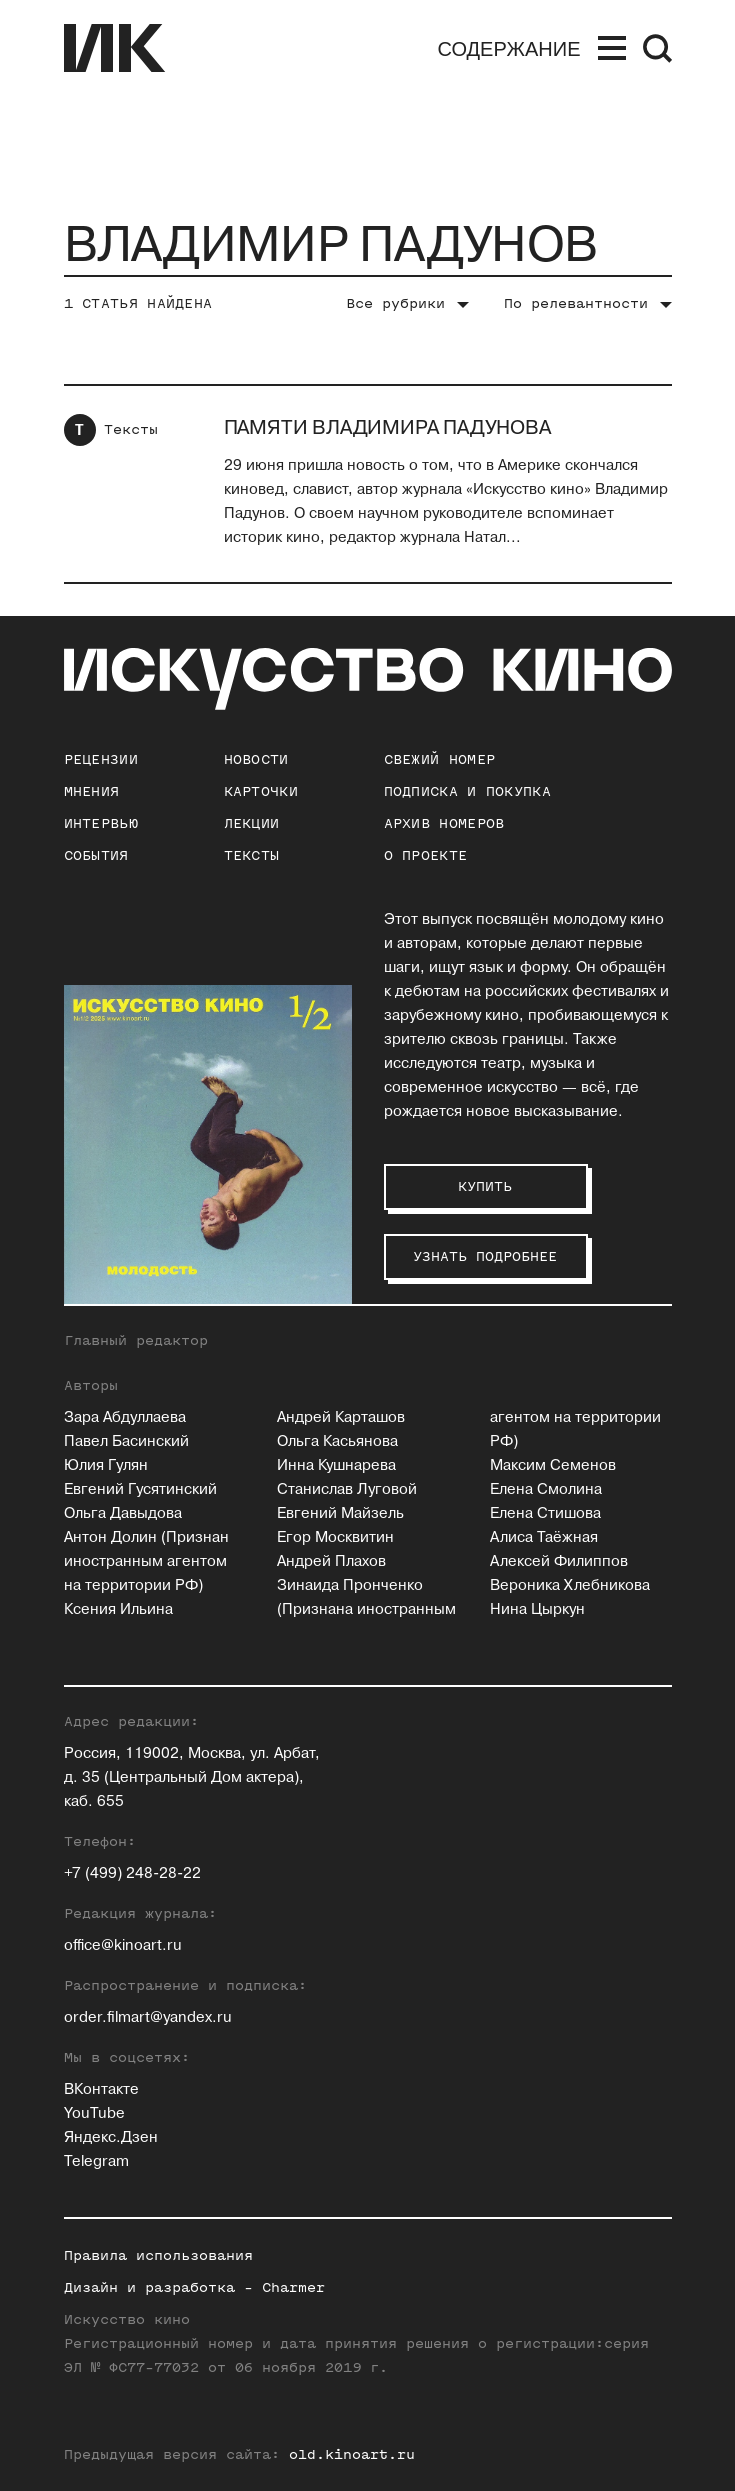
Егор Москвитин (335, 1537)
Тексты (131, 429)
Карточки (261, 791)
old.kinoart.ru (352, 2454)
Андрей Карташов (341, 1417)
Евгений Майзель (340, 1513)
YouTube (94, 2113)
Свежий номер (440, 759)
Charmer (293, 2287)
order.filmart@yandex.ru (148, 2017)
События (96, 855)
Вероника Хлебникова (570, 1585)
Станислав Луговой (347, 1489)
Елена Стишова (545, 1513)
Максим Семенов (553, 1465)
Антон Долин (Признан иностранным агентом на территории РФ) (146, 1561)
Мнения (92, 791)
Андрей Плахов (331, 1561)
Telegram (96, 2161)
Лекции (252, 823)
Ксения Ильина (118, 1609)
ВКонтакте (101, 2089)
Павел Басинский (126, 1441)
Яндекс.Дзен (111, 2137)
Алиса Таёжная (544, 1537)
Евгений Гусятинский (140, 1489)
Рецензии (101, 759)
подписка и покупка (467, 791)
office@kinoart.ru (123, 1945)
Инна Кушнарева (336, 1465)
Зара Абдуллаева (125, 1417)
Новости (256, 759)
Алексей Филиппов (559, 1561)
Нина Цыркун (537, 1609)
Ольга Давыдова (123, 1513)
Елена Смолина (546, 1489)
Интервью (101, 823)
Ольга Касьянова (337, 1441)
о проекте (426, 855)
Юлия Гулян (106, 1465)
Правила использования (158, 2255)
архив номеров (444, 823)
